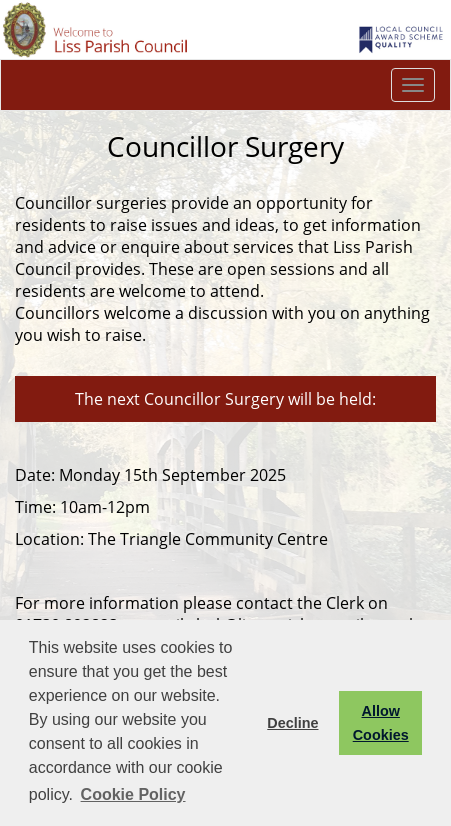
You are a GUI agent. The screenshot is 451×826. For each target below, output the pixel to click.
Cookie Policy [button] (133, 794)
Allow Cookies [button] (381, 723)
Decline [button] (292, 723)
